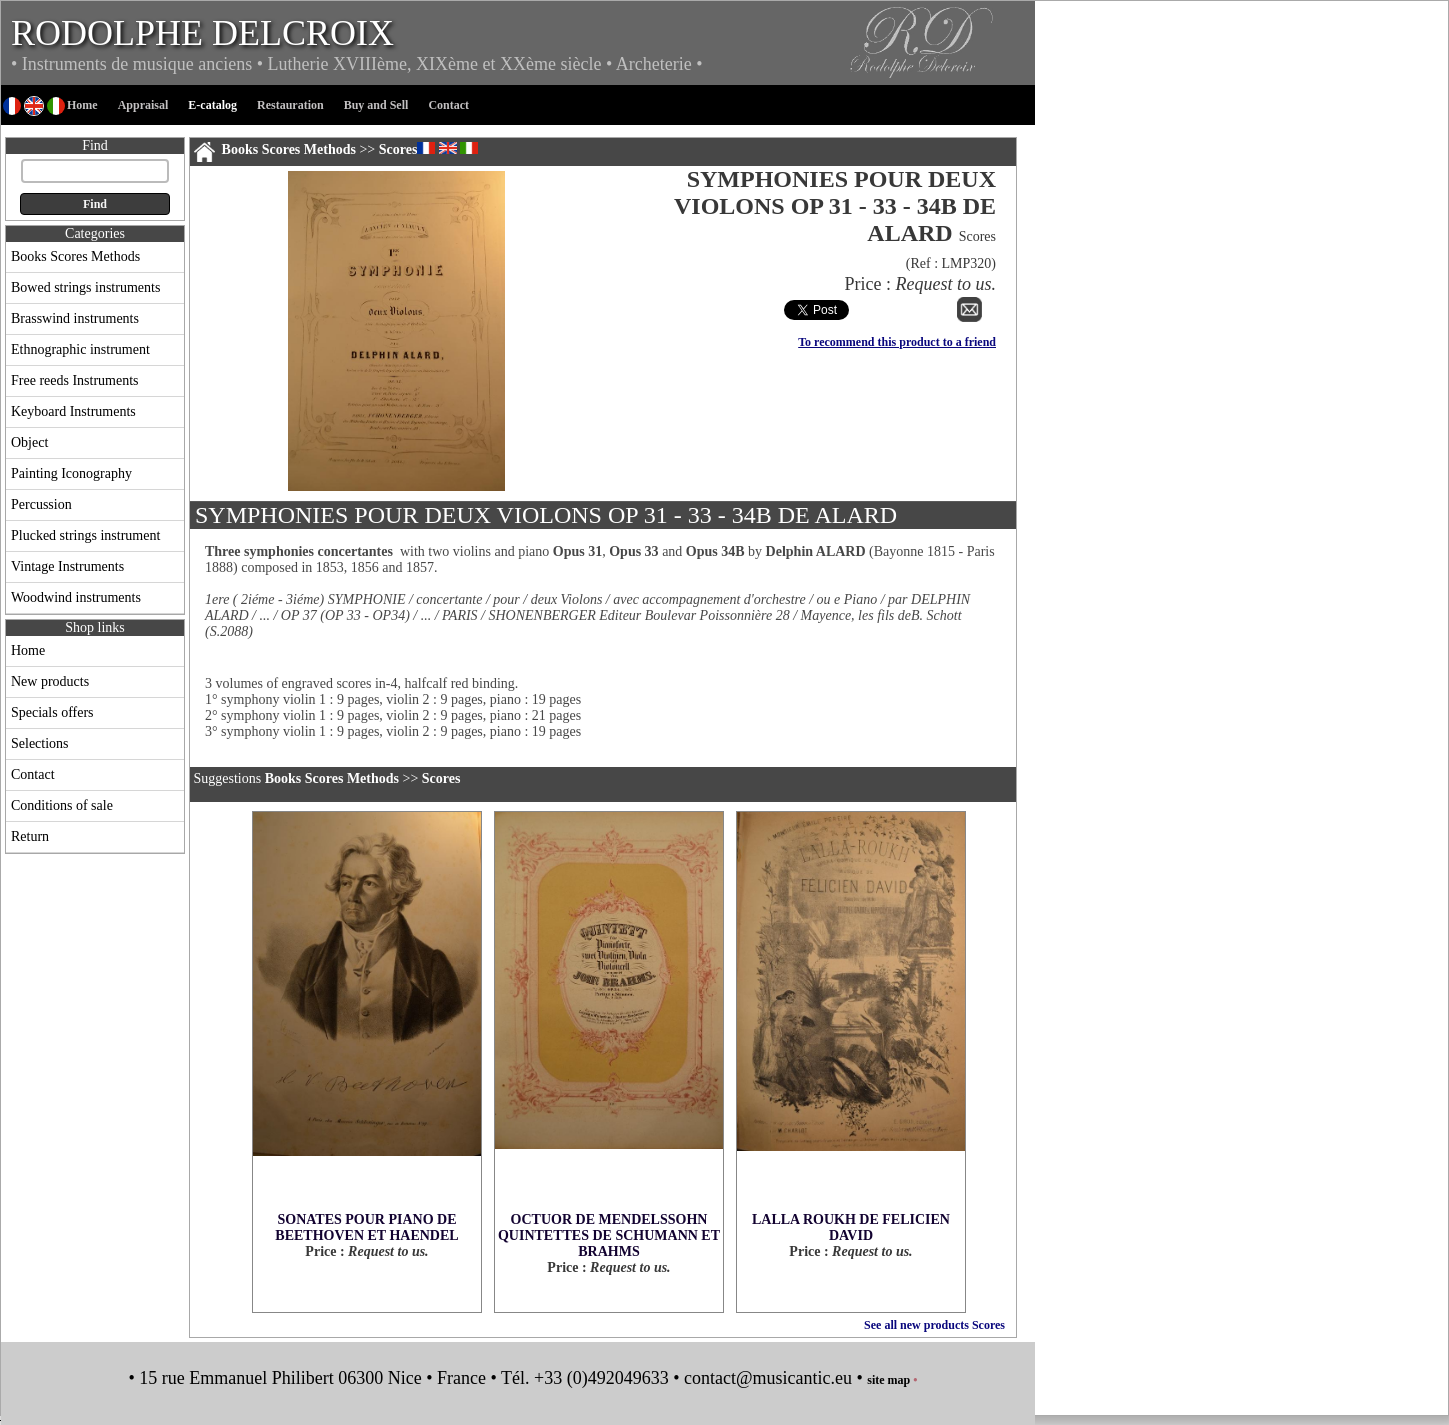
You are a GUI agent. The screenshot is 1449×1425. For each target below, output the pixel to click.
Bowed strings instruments (85, 287)
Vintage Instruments (67, 566)
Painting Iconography (71, 473)
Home (28, 650)
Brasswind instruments (75, 318)
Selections (40, 743)
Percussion (41, 504)
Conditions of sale (62, 805)
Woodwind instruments (76, 597)
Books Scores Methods (75, 256)
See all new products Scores (934, 1325)
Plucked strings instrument (85, 535)
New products (50, 681)
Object (29, 442)
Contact (33, 774)
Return (30, 836)
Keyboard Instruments (73, 411)
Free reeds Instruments (75, 380)
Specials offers (52, 712)
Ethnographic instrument (80, 349)
